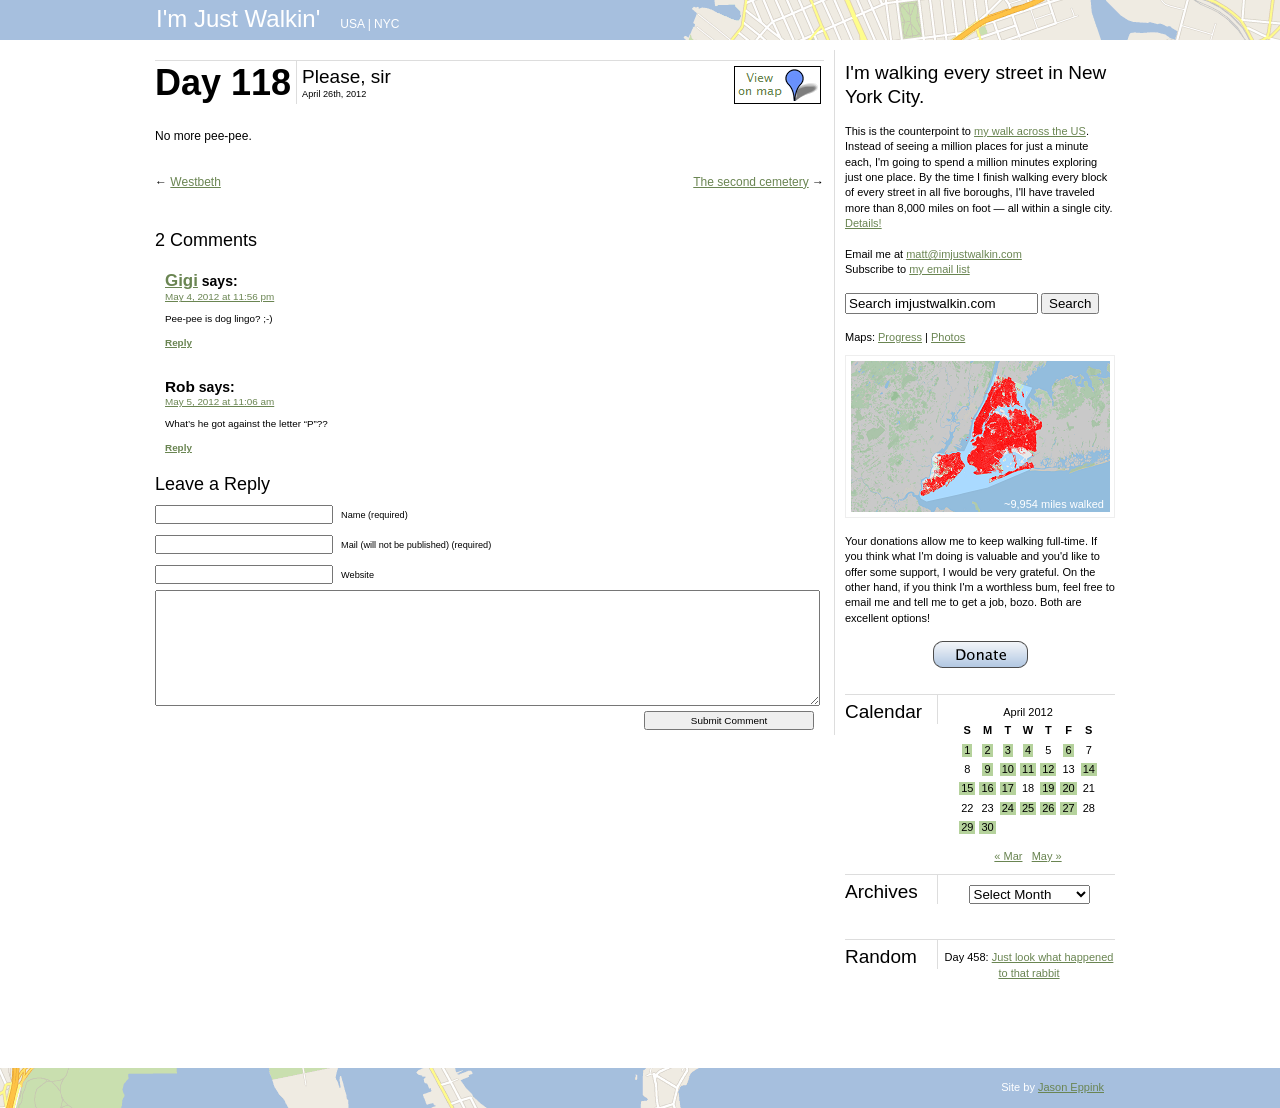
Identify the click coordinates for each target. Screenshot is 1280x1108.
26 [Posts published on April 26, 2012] (1048, 808)
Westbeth (195, 182)
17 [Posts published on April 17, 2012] (1008, 788)
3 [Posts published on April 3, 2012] (1008, 750)
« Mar (1008, 856)
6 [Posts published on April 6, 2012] (1068, 750)
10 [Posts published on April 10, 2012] (1008, 769)
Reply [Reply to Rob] (178, 447)
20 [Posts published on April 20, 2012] (1068, 788)
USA (352, 24)
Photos (948, 337)
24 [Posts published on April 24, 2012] (1008, 808)
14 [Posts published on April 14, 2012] (1089, 769)
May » (1047, 856)
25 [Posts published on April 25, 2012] (1028, 808)
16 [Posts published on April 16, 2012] (987, 788)
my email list (939, 269)
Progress (900, 337)
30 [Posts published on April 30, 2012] (987, 827)
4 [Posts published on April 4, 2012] (1028, 750)
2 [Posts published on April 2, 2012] (987, 750)
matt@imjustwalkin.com (964, 254)
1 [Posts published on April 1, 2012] (967, 750)
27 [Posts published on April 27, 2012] (1068, 808)
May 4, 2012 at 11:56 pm (219, 296)
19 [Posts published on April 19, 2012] (1048, 788)
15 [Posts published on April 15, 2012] (967, 788)
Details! (863, 223)
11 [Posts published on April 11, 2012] (1028, 769)
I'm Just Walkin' (238, 18)
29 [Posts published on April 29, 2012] (967, 827)
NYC (386, 24)
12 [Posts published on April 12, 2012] (1048, 769)
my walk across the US (1030, 131)
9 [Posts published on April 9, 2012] (987, 769)
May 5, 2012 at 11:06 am (219, 401)
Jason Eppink (1071, 1087)
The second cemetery (750, 182)
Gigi (181, 280)
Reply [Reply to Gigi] (178, 342)
